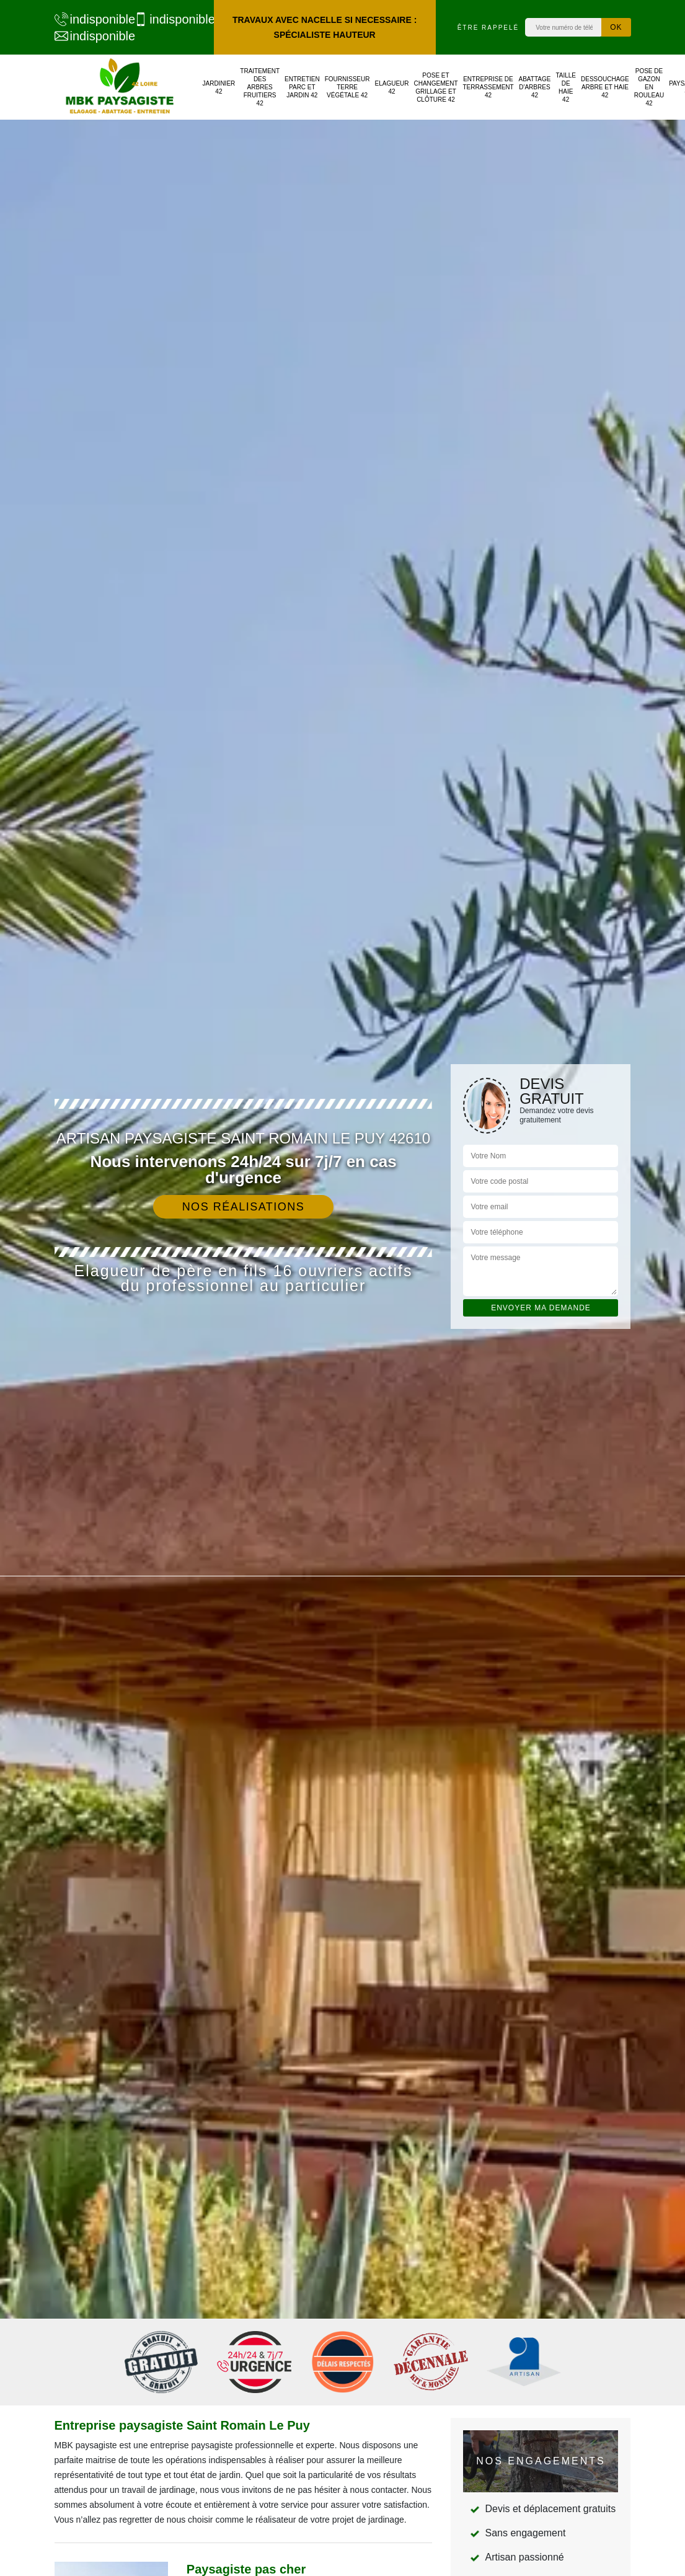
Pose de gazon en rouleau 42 (649, 87)
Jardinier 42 (219, 87)
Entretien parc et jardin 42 (302, 87)
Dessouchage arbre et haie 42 (605, 87)
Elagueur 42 (391, 87)
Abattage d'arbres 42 (535, 87)
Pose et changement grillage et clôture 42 (436, 87)
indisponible (88, 19)
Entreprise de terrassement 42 (487, 87)
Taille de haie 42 (565, 87)
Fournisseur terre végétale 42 (347, 87)
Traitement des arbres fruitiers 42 (260, 87)
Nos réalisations (243, 1207)
